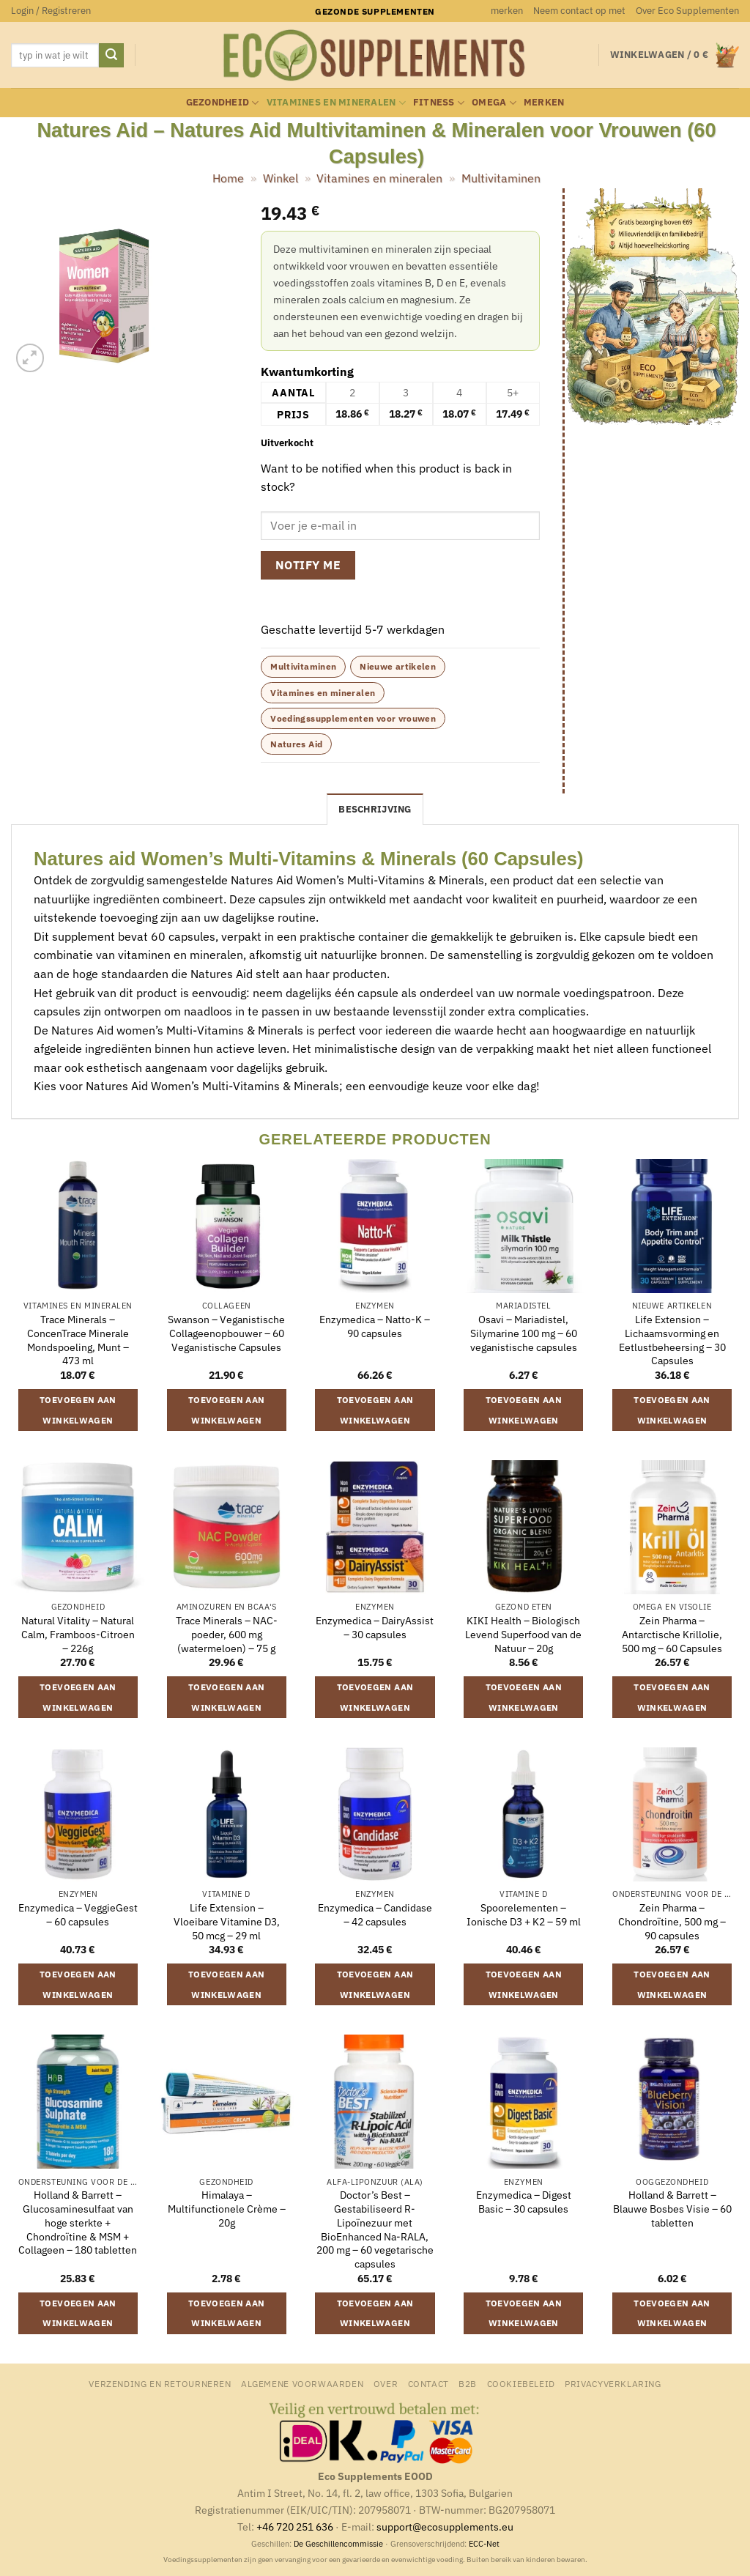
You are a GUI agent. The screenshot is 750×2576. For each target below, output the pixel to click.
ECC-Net (484, 2544)
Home (228, 178)
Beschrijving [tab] (374, 809)
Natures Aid (296, 744)
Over (386, 2383)
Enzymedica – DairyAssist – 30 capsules (375, 1627)
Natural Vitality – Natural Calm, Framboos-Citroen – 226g (78, 1634)
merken (507, 10)
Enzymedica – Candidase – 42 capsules (375, 1914)
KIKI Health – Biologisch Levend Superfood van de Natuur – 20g (523, 1634)
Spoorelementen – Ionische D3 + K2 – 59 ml (524, 1914)
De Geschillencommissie (338, 2544)
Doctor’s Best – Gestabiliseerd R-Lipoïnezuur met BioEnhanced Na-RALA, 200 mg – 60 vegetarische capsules (375, 2229)
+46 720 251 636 (294, 2527)
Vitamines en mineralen (336, 103)
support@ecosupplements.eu (444, 2527)
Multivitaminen (501, 178)
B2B (467, 2383)
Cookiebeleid (521, 2383)
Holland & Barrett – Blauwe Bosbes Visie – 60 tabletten (672, 2208)
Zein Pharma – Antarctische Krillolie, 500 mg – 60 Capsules (672, 1634)
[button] (51, 11)
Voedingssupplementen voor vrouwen (353, 718)
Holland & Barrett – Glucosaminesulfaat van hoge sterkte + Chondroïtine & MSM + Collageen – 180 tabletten (77, 2222)
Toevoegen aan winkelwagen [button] (78, 1410)
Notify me (308, 565)
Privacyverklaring (613, 2383)
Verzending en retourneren (160, 2383)
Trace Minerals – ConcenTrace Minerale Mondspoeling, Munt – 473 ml (78, 1340)
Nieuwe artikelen (398, 666)
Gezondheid (222, 103)
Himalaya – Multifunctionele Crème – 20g (227, 2208)
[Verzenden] (111, 55)
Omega (494, 103)
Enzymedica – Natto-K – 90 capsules (374, 1326)
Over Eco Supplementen (687, 10)
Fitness (438, 103)
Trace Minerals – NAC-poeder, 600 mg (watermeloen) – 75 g (227, 1634)
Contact (428, 2383)
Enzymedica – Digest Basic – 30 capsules (523, 2202)
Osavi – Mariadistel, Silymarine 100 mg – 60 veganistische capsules (523, 1333)
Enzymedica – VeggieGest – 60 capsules (78, 1914)
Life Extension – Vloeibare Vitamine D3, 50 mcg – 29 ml (227, 1921)
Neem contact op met (579, 10)
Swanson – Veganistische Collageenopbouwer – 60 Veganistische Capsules (226, 1333)
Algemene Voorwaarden (302, 2383)
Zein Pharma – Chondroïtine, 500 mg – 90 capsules (672, 1921)
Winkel (280, 178)
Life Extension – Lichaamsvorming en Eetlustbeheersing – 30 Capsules (672, 1340)
